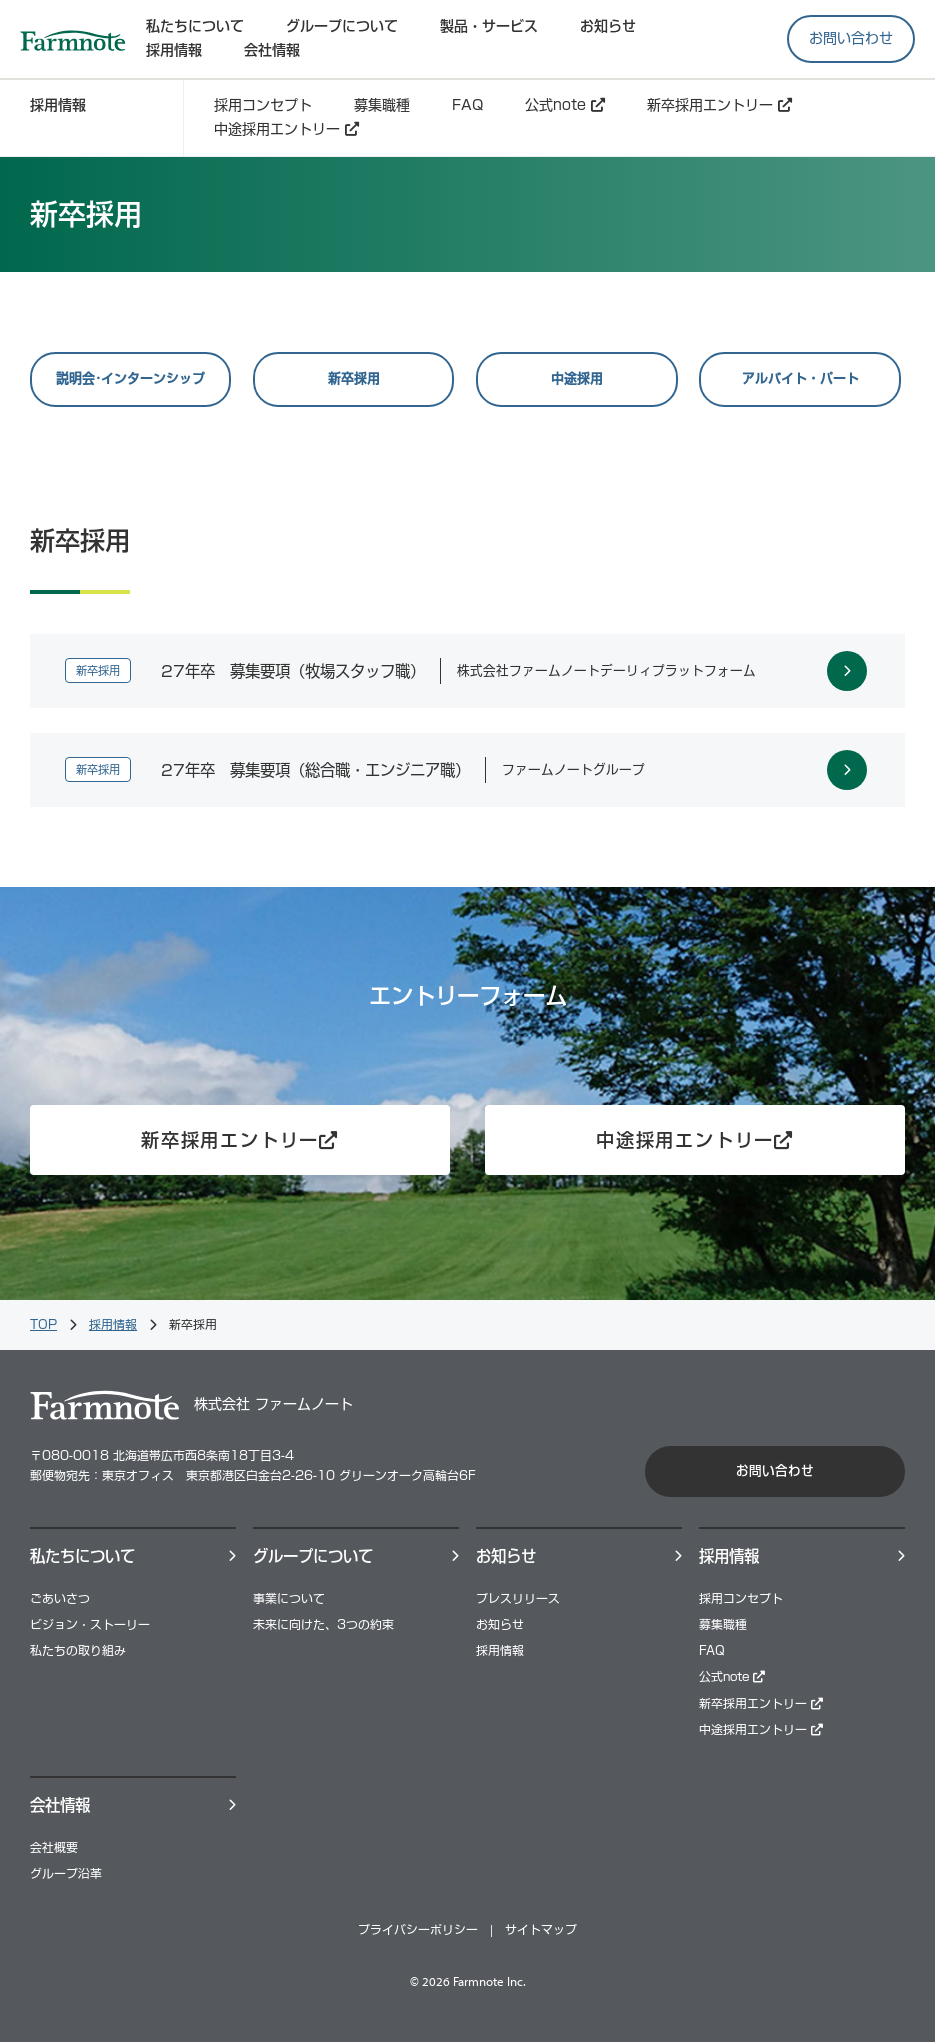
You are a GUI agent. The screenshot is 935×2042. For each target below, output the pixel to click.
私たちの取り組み (78, 1650)
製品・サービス (489, 26)
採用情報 (113, 1324)
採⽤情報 (174, 50)
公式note (565, 105)
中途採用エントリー (286, 129)
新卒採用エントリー (719, 105)
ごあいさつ (60, 1598)
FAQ (467, 105)
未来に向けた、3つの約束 (323, 1624)
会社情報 (272, 50)
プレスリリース (518, 1598)
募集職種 (382, 105)
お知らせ (608, 26)
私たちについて (195, 26)
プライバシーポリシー (418, 1929)
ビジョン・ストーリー (90, 1624)
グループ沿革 (66, 1873)
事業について (289, 1598)
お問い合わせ (851, 38)
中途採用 (577, 378)
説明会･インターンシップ (130, 378)
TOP (43, 1324)
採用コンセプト (263, 105)
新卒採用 (354, 378)
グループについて (342, 26)
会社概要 (54, 1847)
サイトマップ (541, 1929)
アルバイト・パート (800, 378)
